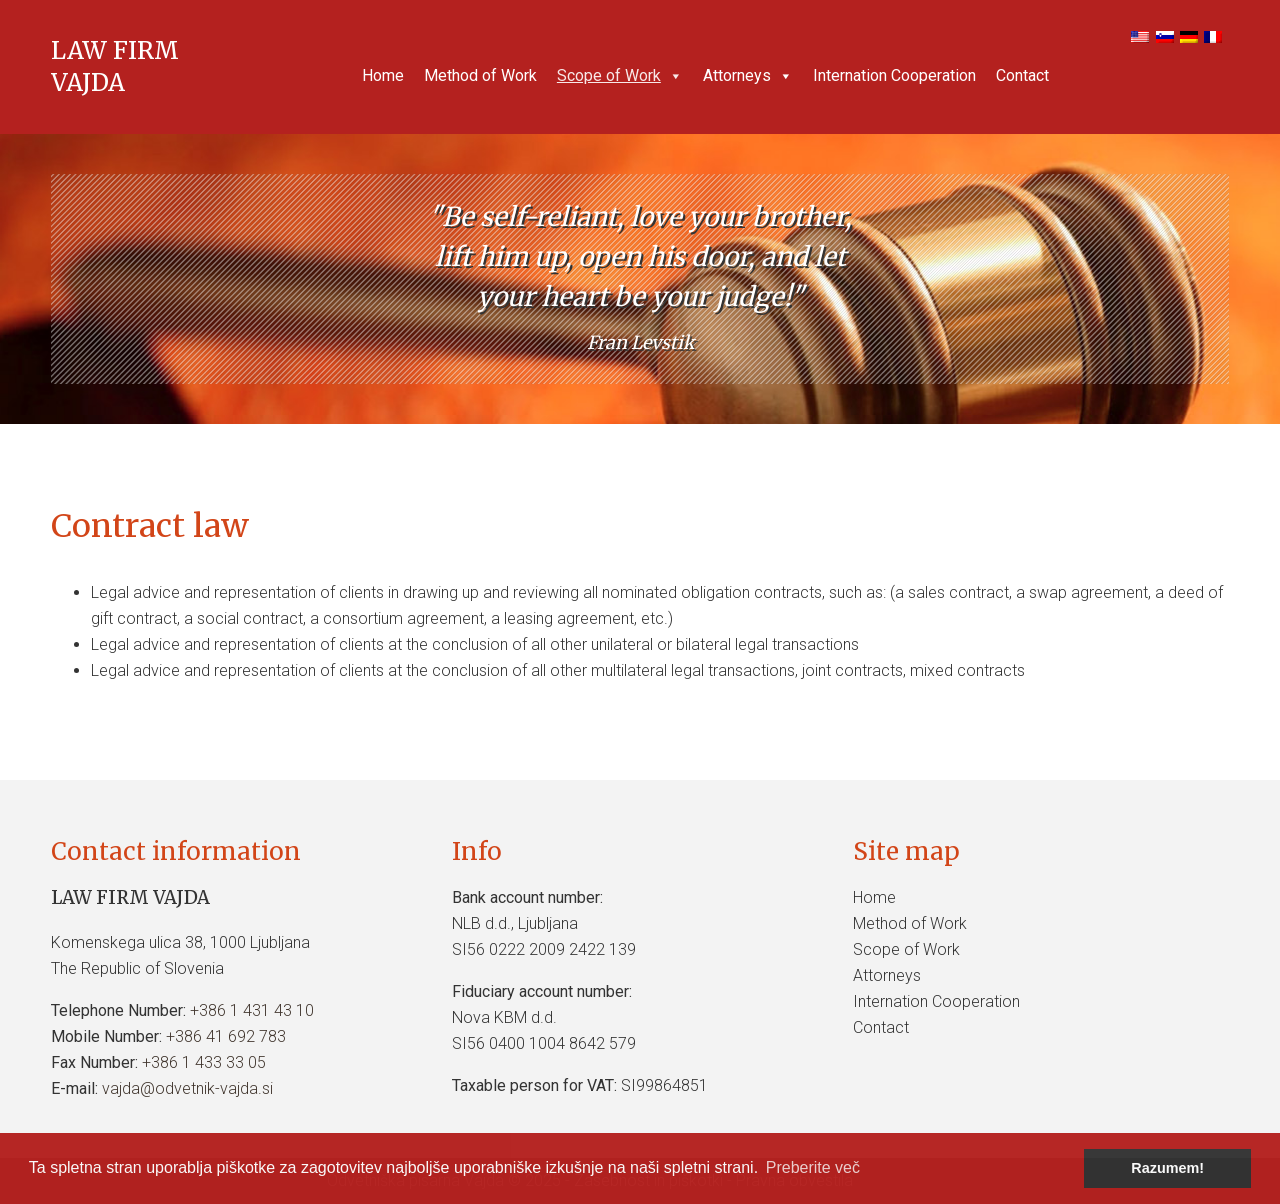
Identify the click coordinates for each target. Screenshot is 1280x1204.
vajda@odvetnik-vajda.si (187, 1088)
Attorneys (748, 75)
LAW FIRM (115, 50)
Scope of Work (620, 75)
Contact (1022, 75)
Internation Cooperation (894, 75)
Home (383, 75)
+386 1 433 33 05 (204, 1062)
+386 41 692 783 (226, 1036)
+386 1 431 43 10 (252, 1010)
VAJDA (88, 82)
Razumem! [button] (1167, 1168)
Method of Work (480, 75)
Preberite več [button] (813, 1167)
